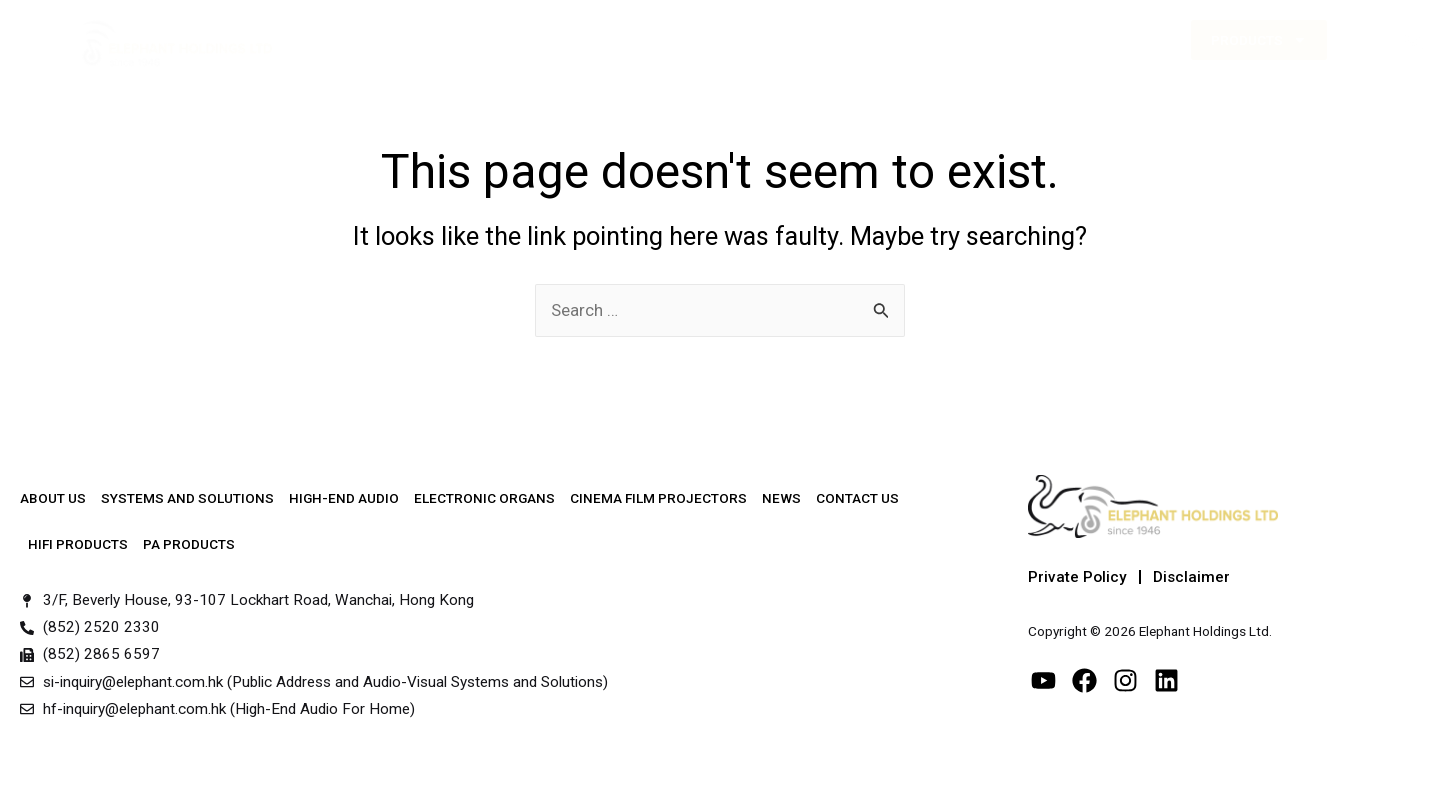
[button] (1413, 40)
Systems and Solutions (187, 498)
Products (1259, 40)
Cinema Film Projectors (658, 498)
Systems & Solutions (535, 40)
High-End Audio (700, 40)
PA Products (189, 544)
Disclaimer (1191, 577)
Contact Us (1057, 40)
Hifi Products (78, 544)
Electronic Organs (484, 498)
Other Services (854, 39)
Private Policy (1077, 577)
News (969, 40)
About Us (393, 40)
